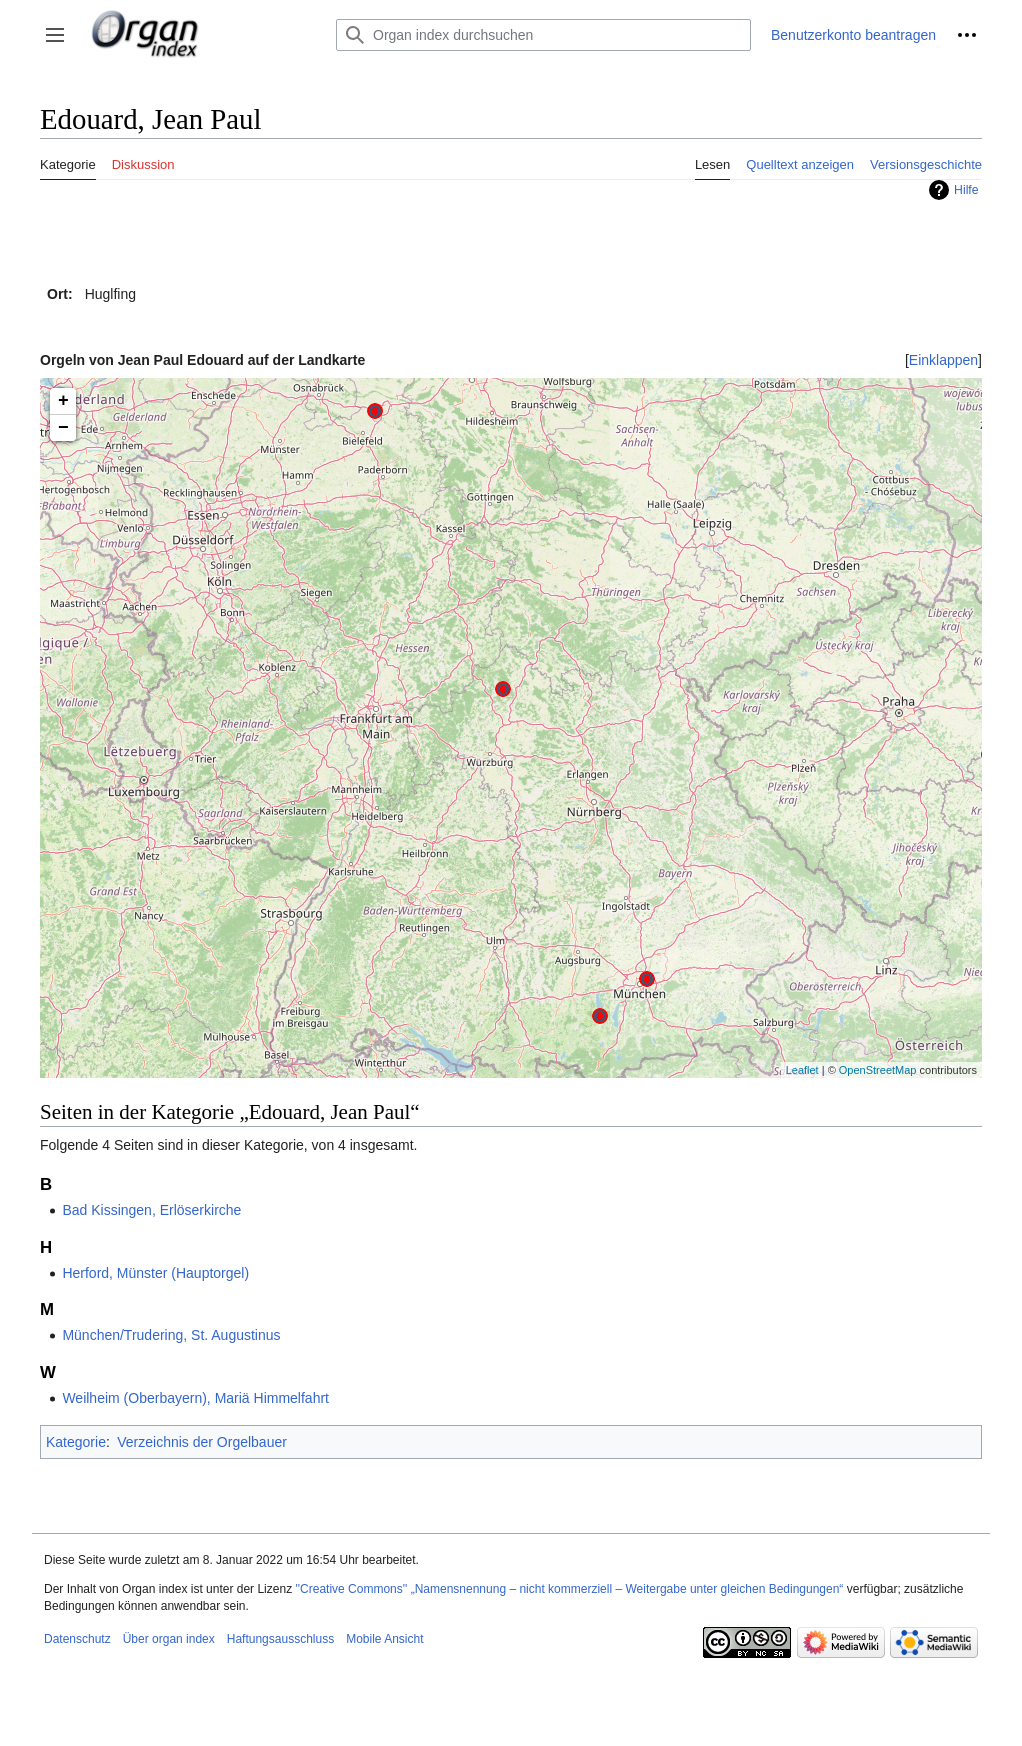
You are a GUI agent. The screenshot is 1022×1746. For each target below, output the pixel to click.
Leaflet (802, 1070)
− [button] (63, 428)
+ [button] (63, 401)
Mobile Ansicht (384, 1639)
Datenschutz (77, 1639)
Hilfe (966, 190)
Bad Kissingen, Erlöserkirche (151, 1210)
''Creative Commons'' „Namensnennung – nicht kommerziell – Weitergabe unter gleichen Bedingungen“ (569, 1589)
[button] (55, 35)
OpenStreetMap (878, 1070)
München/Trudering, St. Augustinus (171, 1335)
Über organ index (169, 1639)
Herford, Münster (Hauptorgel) (155, 1273)
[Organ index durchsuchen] (543, 35)
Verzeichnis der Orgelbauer (202, 1442)
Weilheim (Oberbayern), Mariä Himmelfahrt (195, 1398)
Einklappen (943, 360)
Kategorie (76, 1442)
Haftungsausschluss (280, 1639)
